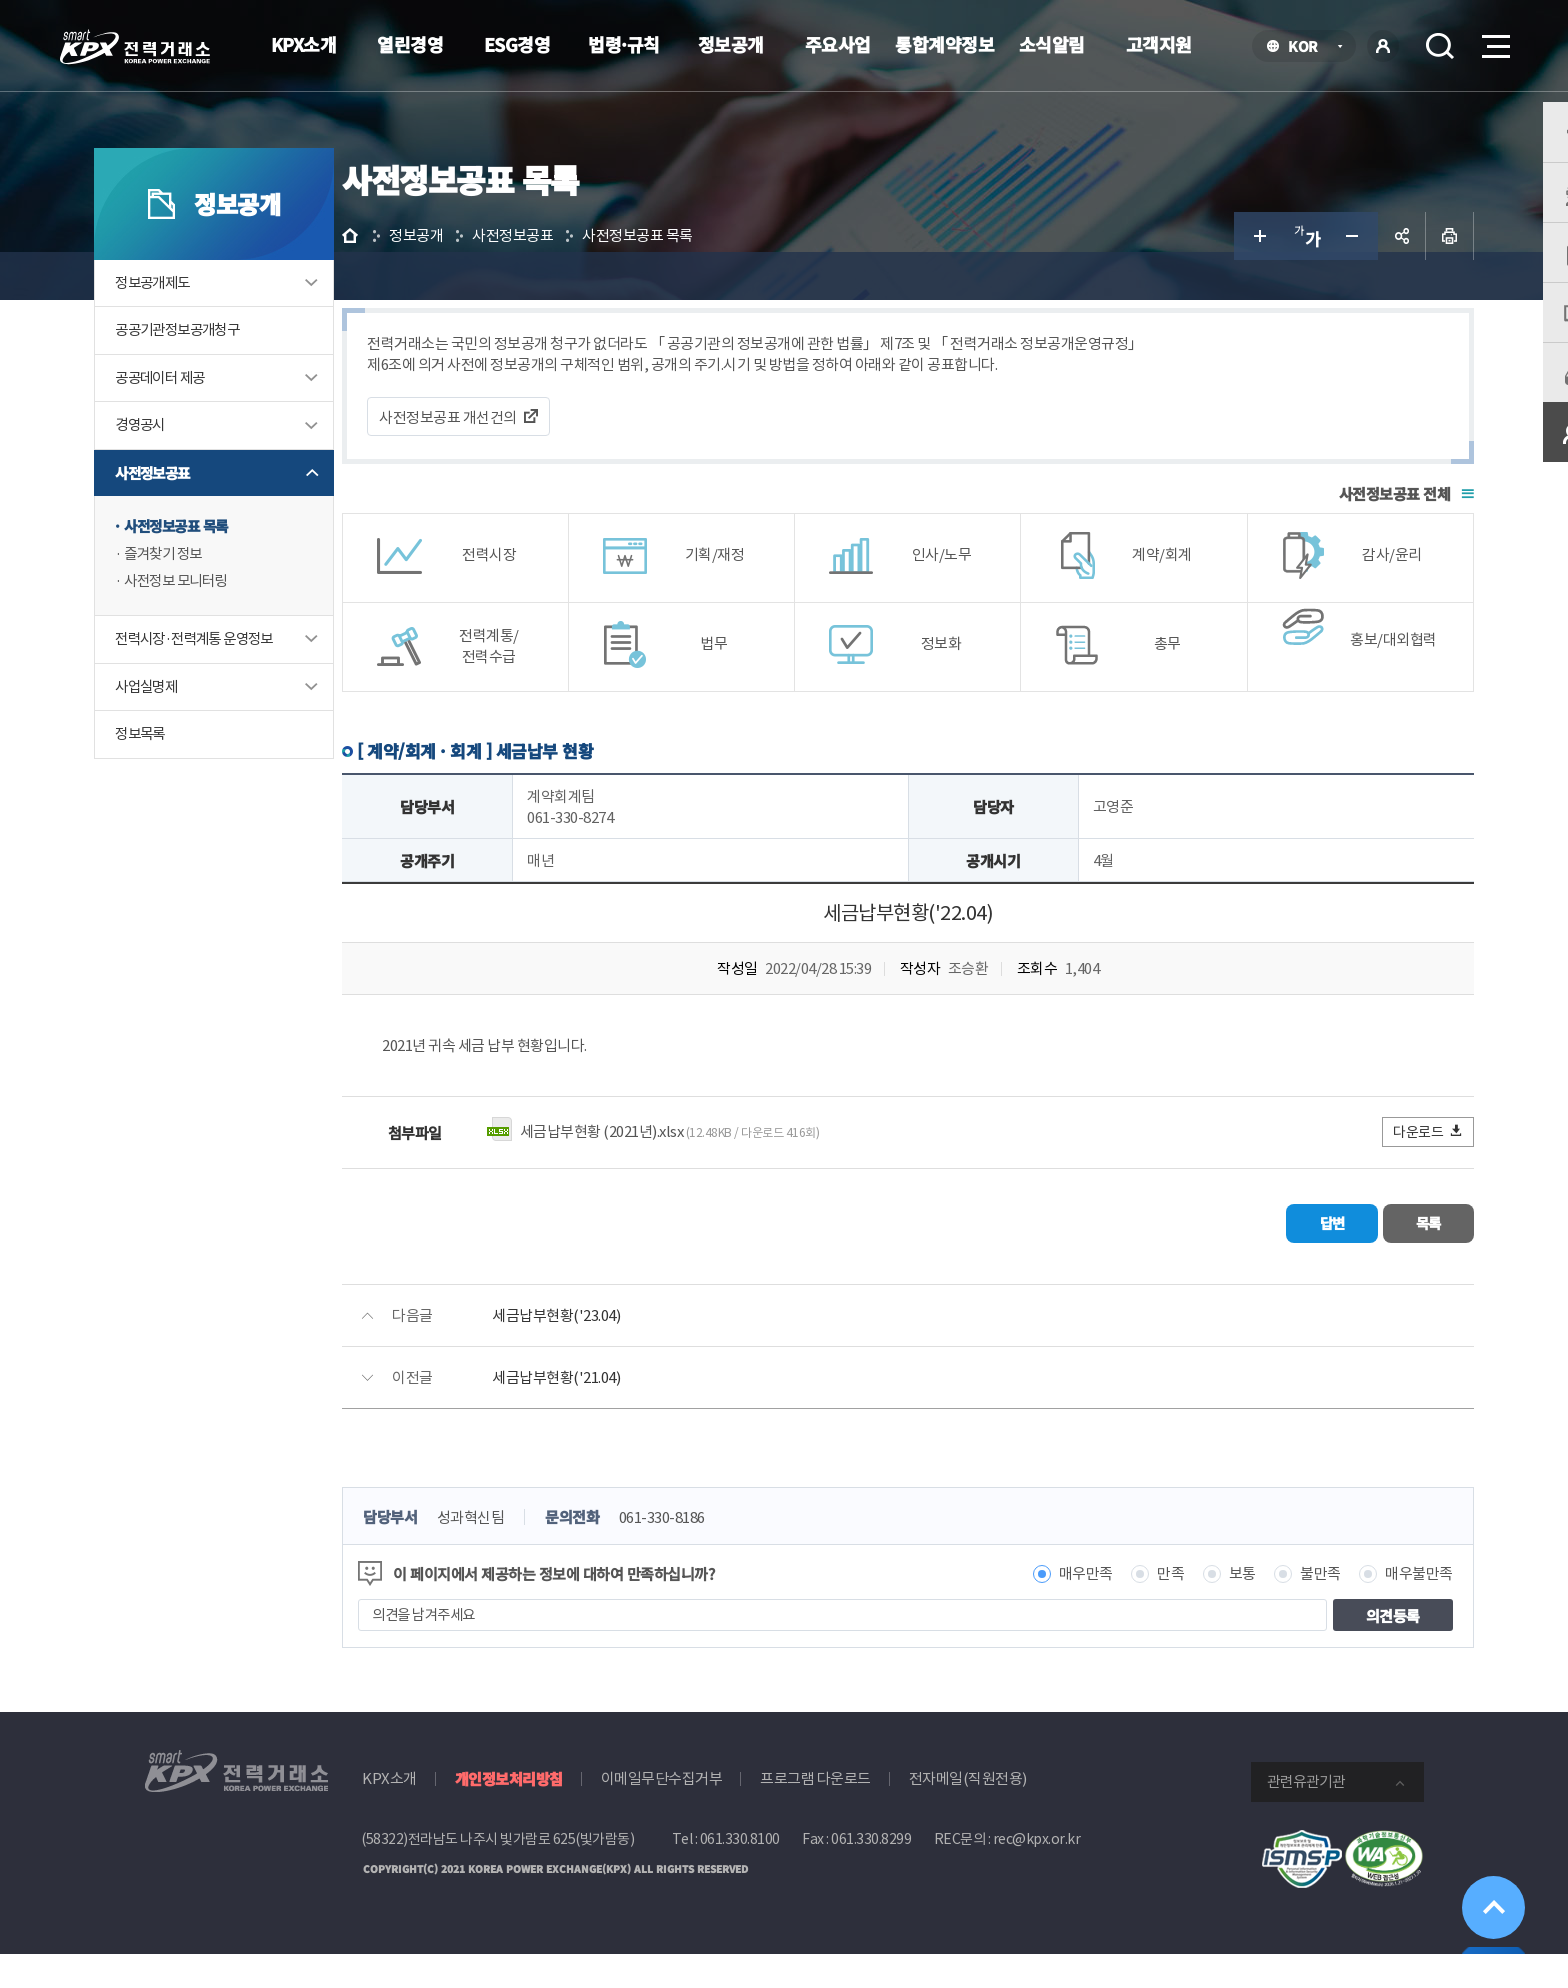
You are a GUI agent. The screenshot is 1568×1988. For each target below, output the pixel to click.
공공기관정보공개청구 (232, 371)
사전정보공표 (205, 515)
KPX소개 (304, 44)
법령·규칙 (624, 44)
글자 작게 (1304, 276)
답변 (1239, 1260)
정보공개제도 (205, 323)
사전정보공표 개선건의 (530, 457)
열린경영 (410, 44)
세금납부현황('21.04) (638, 1412)
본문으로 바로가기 (0, 0)
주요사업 (838, 44)
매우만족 (1036, 1608)
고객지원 (1159, 44)
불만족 (1271, 1608)
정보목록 (192, 779)
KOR (1308, 47)
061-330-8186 (744, 1552)
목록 (1364, 1260)
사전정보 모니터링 (229, 625)
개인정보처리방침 (509, 1813)
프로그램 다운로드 (815, 1813)
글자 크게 (1208, 276)
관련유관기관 (1306, 1816)
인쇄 (1400, 276)
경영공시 (192, 467)
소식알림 (1052, 44)
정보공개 (731, 44)
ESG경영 (517, 44)
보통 (1192, 1608)
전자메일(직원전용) (968, 1813)
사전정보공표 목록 (230, 569)
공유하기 (1352, 276)
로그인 (1383, 46)
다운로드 (1379, 1171)
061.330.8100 (740, 1874)
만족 (1121, 1608)
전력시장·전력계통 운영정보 (250, 683)
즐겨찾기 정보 (216, 597)
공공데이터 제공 (213, 419)
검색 (1440, 46)
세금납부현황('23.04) (638, 1350)
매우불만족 (1370, 1608)
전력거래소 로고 (135, 47)
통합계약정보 (944, 44)
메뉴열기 (1494, 40)
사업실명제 (198, 731)
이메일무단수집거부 (662, 1813)
